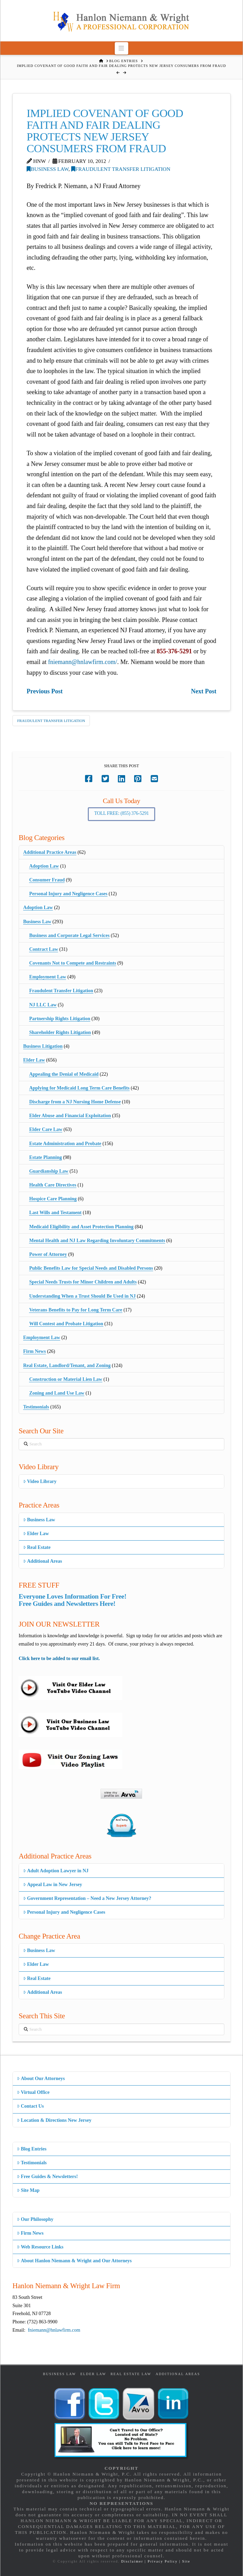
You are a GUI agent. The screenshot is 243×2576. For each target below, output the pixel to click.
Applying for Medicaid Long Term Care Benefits (79, 1088)
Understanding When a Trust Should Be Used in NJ (82, 1296)
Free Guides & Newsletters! (47, 2176)
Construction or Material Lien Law (65, 1379)
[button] (121, 48)
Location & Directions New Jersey (54, 2120)
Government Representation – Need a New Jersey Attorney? (87, 1898)
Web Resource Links (40, 2247)
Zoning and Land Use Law (56, 1393)
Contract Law (43, 949)
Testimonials (36, 1406)
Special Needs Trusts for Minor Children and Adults (83, 1282)
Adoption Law (44, 866)
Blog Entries (31, 2148)
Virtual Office (33, 2092)
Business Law (47, 169)
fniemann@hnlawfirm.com (54, 2330)
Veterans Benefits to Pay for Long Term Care (75, 1310)
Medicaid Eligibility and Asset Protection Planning (81, 1226)
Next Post (203, 691)
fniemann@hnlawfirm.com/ (82, 661)
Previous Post (45, 691)
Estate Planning (45, 1157)
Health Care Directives (52, 1185)
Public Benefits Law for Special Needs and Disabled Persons (91, 1268)
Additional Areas (42, 1561)
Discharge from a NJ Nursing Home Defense (75, 1101)
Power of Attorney (48, 1254)
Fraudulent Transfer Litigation (120, 169)
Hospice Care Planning (52, 1198)
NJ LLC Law (42, 1004)
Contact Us (30, 2106)
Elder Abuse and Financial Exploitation (70, 1115)
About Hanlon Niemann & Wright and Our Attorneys (74, 2260)
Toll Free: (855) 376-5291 (121, 813)
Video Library (40, 1481)
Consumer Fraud (47, 879)
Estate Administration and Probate (65, 1143)
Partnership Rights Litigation (59, 1018)
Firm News (34, 1351)
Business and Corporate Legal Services (69, 935)
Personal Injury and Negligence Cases (68, 893)
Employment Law (47, 976)
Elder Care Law (45, 1129)
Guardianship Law (48, 1171)
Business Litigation (43, 1046)
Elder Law (34, 1060)
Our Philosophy (35, 2219)
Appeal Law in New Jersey (52, 1884)
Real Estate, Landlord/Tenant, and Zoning (67, 1365)
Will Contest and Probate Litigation (66, 1323)
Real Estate (36, 1547)
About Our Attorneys (41, 2078)
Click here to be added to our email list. (59, 1658)
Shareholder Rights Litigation (60, 1032)
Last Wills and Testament (55, 1212)
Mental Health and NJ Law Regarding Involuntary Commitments (97, 1240)
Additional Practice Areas (49, 852)
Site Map (28, 2190)
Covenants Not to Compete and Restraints (72, 963)
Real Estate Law (131, 2374)
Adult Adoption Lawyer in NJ (55, 1870)
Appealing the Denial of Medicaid (64, 1074)
